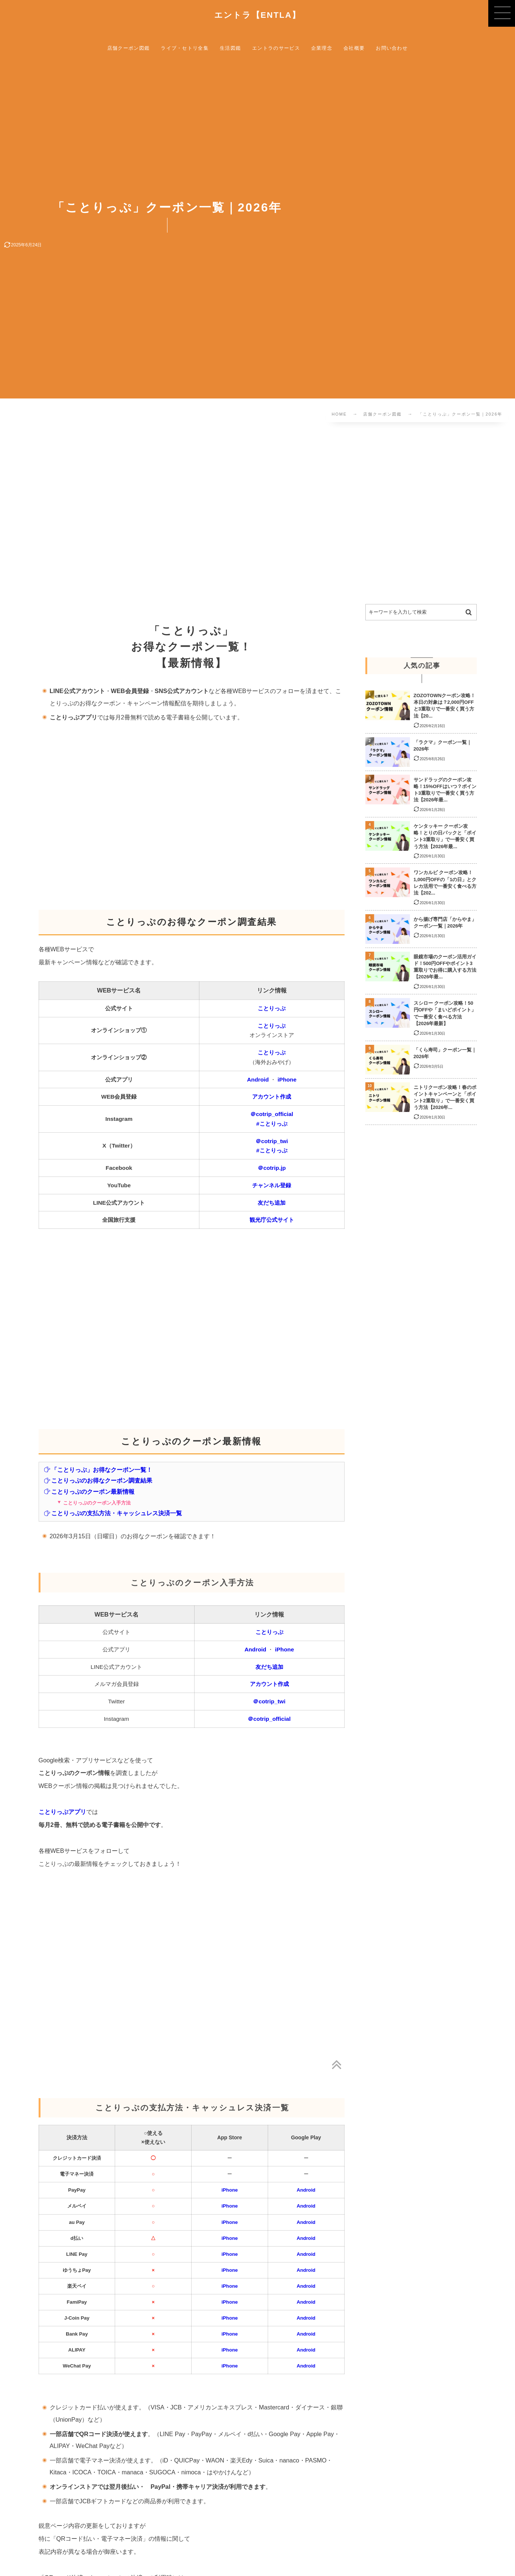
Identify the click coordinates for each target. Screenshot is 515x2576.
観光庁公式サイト (272, 1220)
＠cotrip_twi (271, 1141)
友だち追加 (272, 1203)
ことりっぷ (272, 1008)
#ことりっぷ (271, 1123)
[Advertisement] (233, 515)
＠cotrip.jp (272, 1168)
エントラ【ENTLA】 (257, 15)
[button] (501, 13)
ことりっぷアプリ (62, 1811)
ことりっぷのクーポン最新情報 (89, 1491)
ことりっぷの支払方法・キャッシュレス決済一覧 (112, 1513)
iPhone (286, 1079)
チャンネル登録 (271, 1185)
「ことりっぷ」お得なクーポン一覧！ (98, 1469)
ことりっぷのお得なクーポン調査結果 (98, 1480)
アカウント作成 (271, 1096)
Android (258, 1079)
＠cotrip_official (271, 1114)
